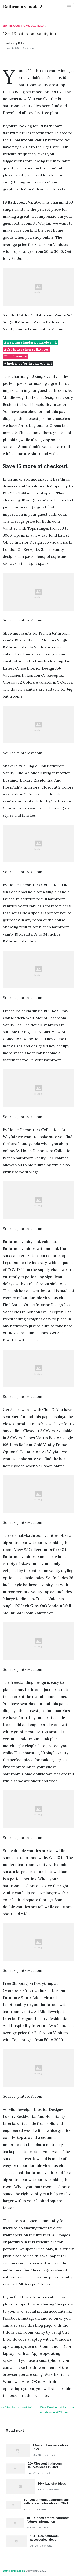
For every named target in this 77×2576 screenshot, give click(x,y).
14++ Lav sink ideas (52, 2483)
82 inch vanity (15, 356)
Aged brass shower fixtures (26, 349)
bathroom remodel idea (23, 25)
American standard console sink (30, 342)
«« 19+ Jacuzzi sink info (17, 2407)
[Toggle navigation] (69, 6)
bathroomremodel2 (14, 2570)
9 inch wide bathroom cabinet (28, 363)
